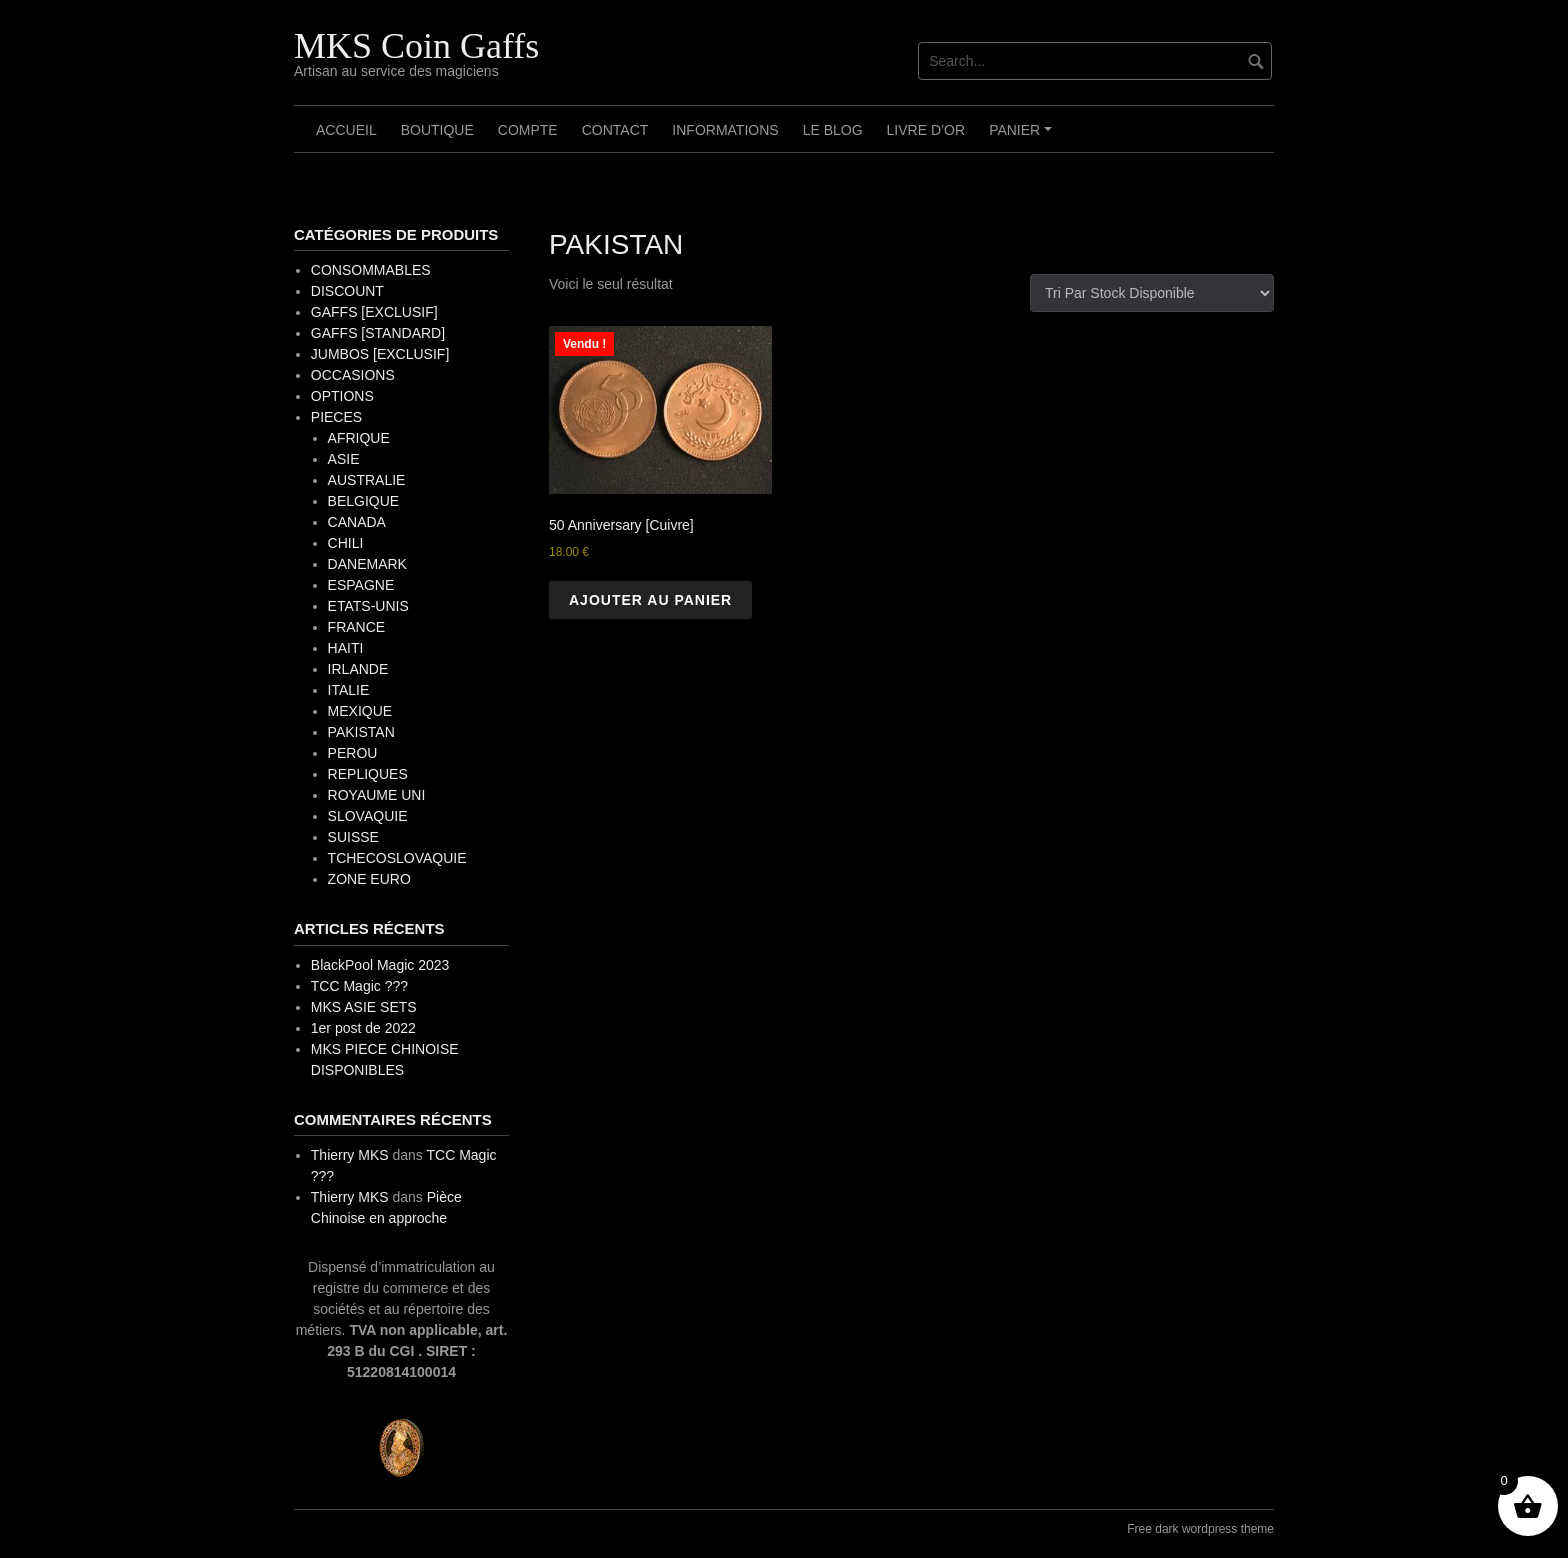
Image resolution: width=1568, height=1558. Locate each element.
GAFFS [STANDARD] (378, 333)
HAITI (346, 648)
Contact (615, 130)
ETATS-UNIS (368, 606)
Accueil (346, 130)
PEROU (353, 753)
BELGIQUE (364, 501)
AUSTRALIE (367, 480)
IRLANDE (358, 669)
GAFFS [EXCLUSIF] (374, 312)
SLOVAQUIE (368, 816)
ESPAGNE (361, 585)
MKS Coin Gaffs (416, 46)
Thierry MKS (350, 1155)
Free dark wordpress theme (1200, 1529)
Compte (528, 130)
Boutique (437, 130)
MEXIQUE (360, 711)
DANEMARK (367, 564)
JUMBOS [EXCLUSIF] (380, 354)
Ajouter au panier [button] (650, 600)
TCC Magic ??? (359, 986)
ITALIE (349, 690)
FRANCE (357, 627)
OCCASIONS (353, 375)
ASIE (344, 459)
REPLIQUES (368, 774)
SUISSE (353, 837)
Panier (1023, 137)
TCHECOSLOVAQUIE (397, 858)
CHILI (346, 543)
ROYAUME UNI (377, 795)
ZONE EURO (369, 879)
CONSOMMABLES (371, 270)
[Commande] (1152, 293)
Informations (725, 130)
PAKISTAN (361, 732)
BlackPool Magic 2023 (380, 965)
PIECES (336, 417)
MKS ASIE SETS (364, 1007)
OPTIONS (342, 396)
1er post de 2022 (363, 1028)
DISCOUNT (347, 291)
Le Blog (833, 130)
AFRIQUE (359, 438)
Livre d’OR (926, 130)
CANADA (357, 522)
